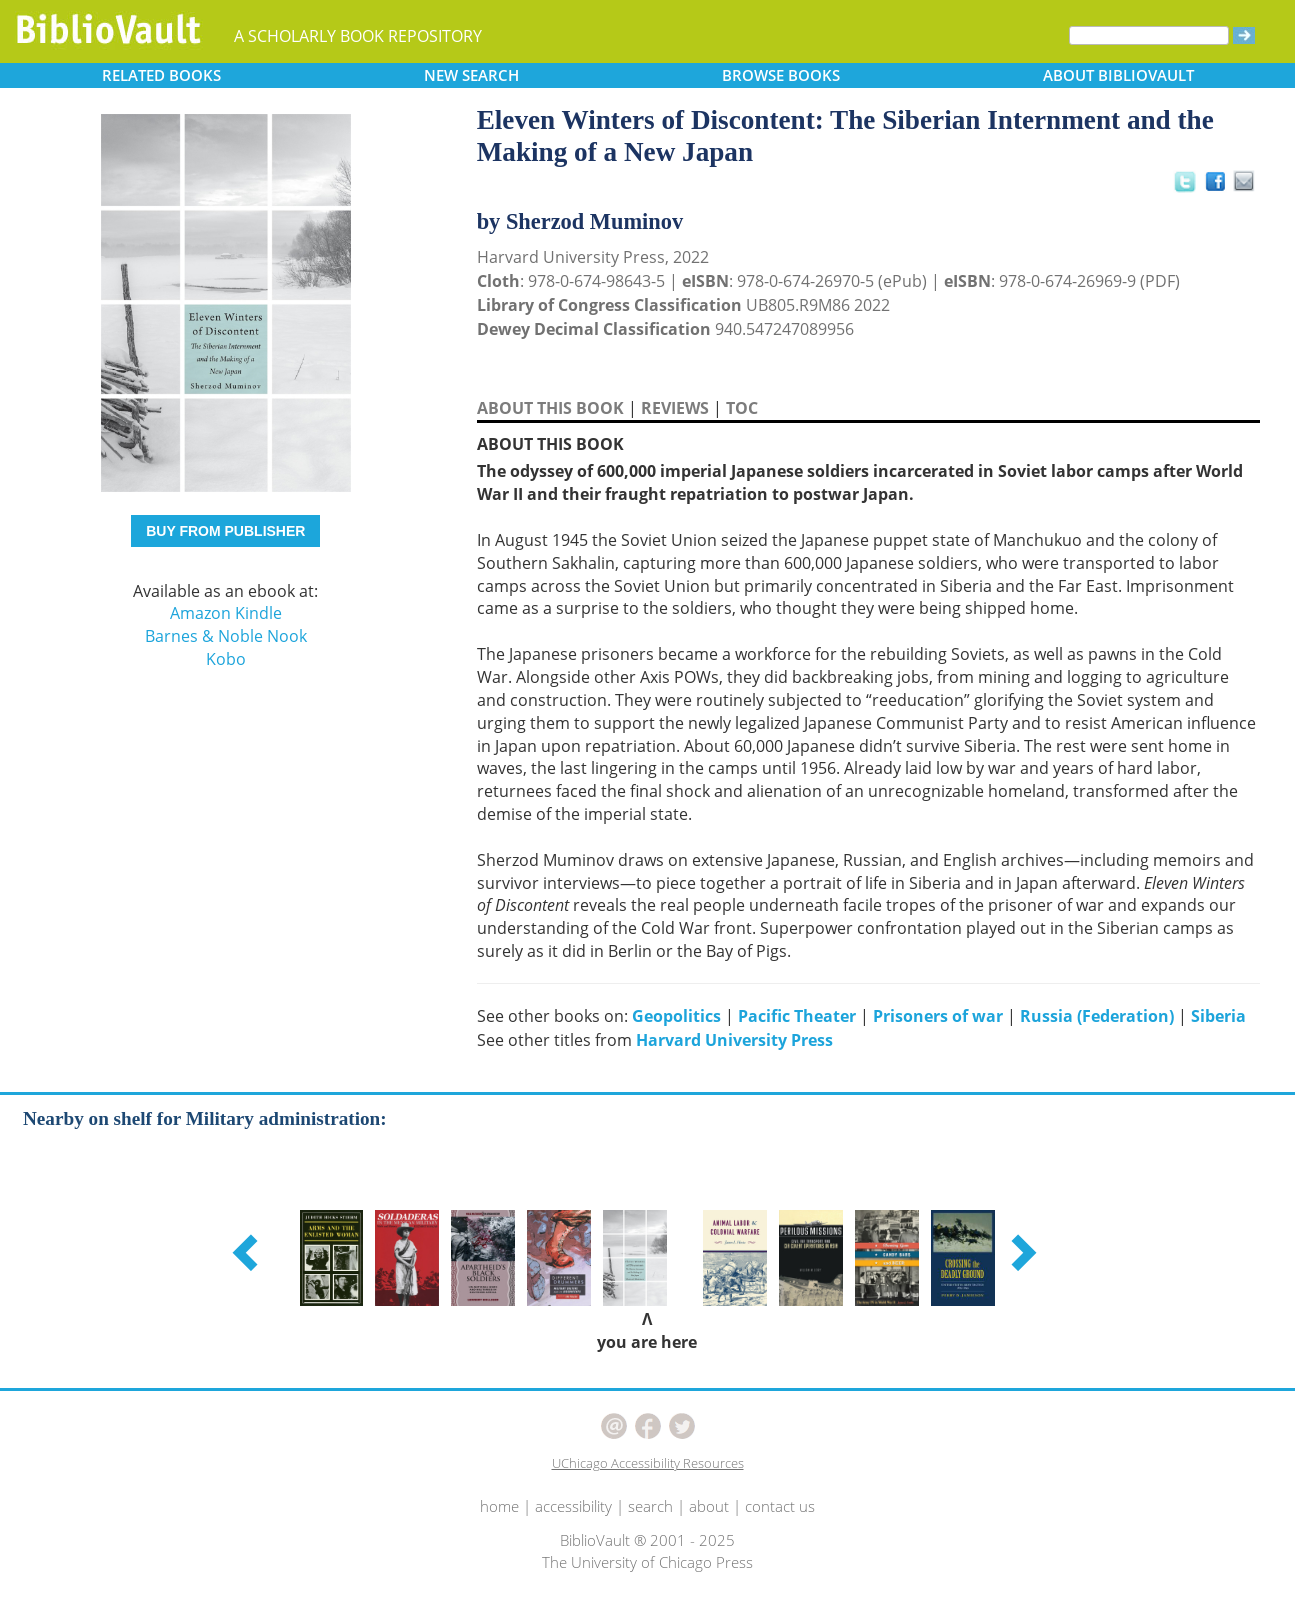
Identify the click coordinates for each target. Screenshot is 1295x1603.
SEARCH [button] (471, 75)
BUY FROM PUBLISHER (225, 531)
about (709, 1506)
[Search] (1149, 35)
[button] (248, 1252)
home (499, 1506)
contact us (780, 1506)
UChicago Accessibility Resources (648, 1463)
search (650, 1506)
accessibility (573, 1506)
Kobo (226, 659)
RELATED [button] (161, 75)
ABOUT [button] (1118, 75)
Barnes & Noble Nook (226, 636)
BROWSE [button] (781, 75)
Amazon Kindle (226, 613)
